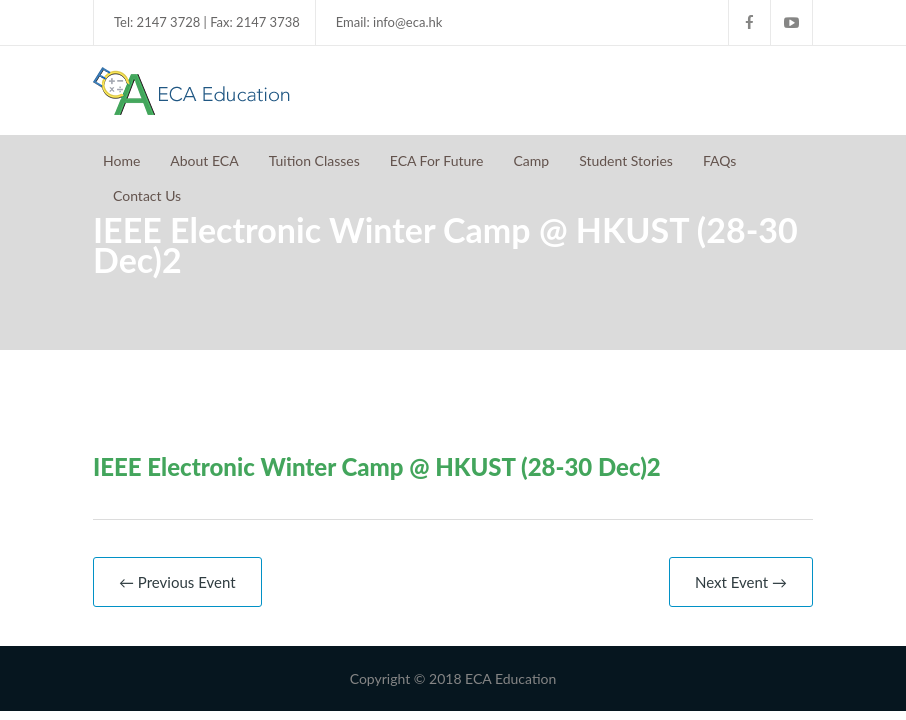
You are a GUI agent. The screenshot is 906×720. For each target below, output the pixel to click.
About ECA (204, 160)
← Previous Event (177, 582)
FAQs (719, 160)
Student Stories (626, 160)
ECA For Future (437, 160)
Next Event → (741, 582)
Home (121, 160)
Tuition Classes (314, 160)
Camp (531, 160)
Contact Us (147, 195)
